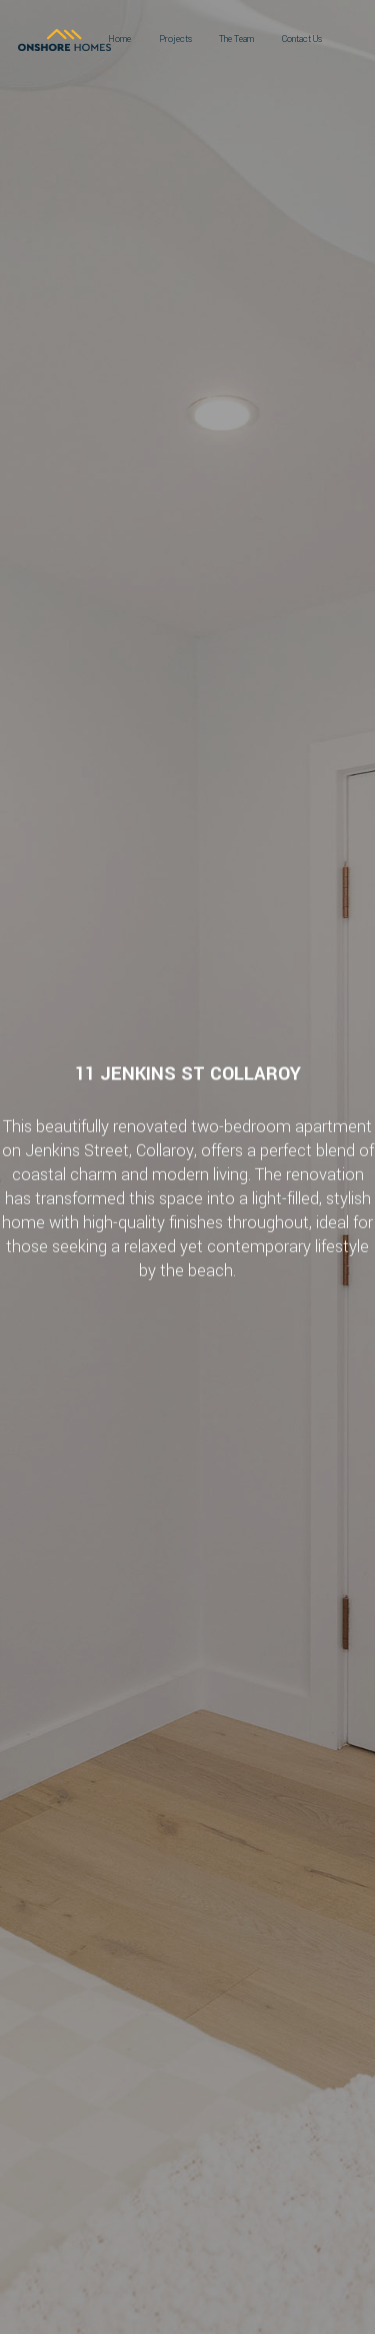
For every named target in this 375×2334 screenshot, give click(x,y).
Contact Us (302, 39)
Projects (175, 39)
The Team (236, 39)
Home (119, 39)
